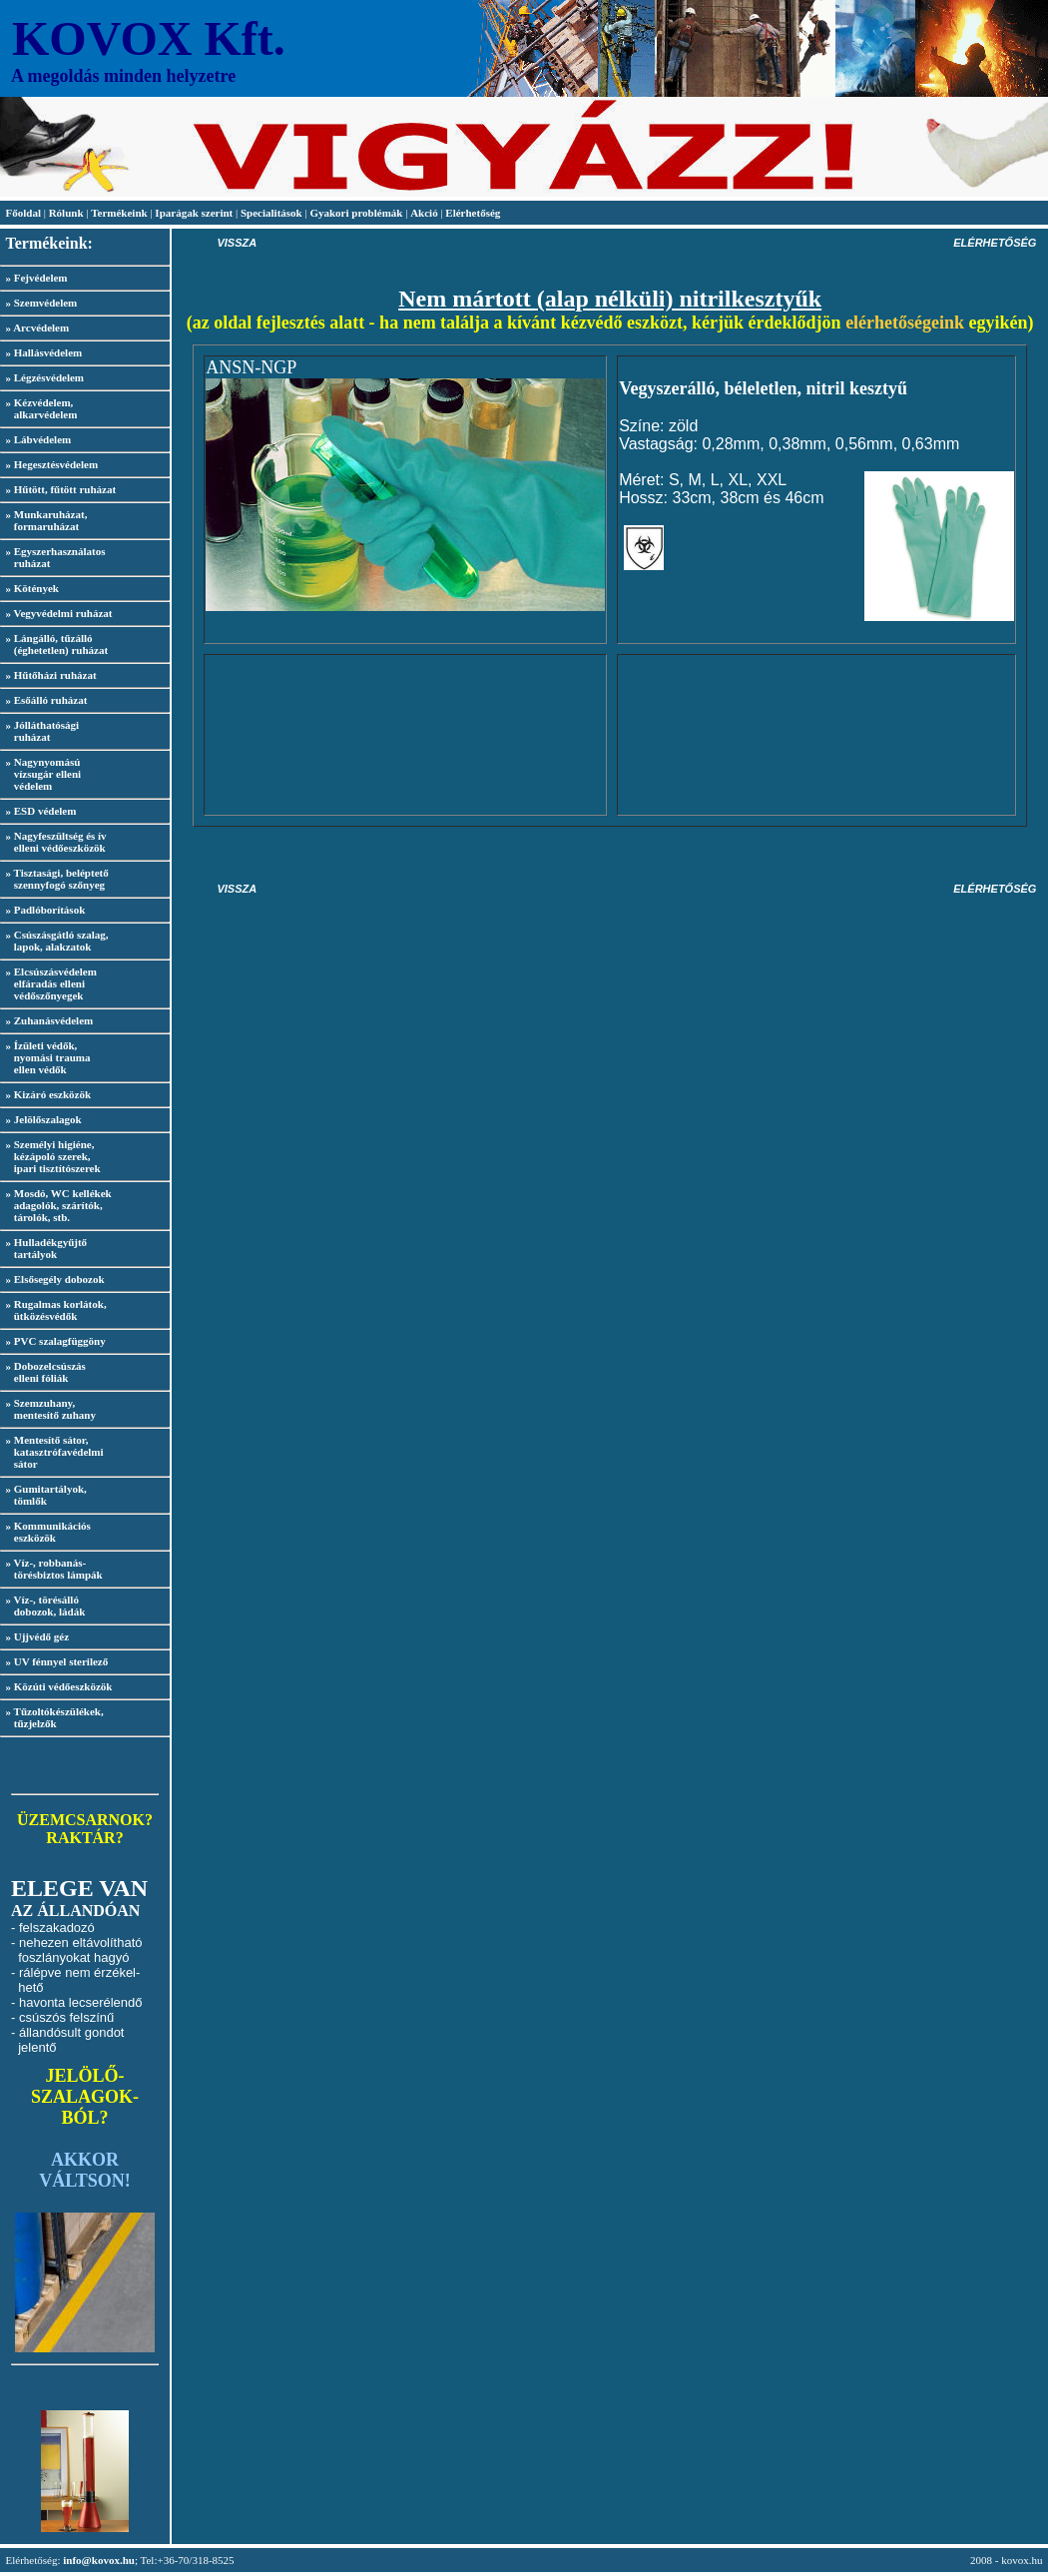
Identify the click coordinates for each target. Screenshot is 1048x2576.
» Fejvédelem (37, 278)
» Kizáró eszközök (49, 1094)
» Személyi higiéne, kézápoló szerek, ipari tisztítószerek (50, 1156)
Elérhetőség (472, 213)
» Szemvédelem (42, 303)
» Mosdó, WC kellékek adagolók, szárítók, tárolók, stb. (56, 1205)
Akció (424, 213)
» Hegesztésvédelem (52, 464)
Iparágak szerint (194, 213)
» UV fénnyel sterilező (57, 1661)
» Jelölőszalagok (44, 1119)
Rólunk (68, 213)
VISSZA (237, 243)
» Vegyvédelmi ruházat (59, 613)
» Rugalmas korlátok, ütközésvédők (53, 1310)
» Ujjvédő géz (38, 1636)
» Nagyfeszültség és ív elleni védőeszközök (53, 842)
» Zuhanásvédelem (50, 1020)
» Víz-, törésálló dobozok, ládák (42, 1605)
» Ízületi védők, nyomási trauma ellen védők (45, 1057)
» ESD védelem (41, 811)
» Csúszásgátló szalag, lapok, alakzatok (54, 941)
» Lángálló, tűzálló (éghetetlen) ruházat (54, 644)
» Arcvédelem (38, 327)
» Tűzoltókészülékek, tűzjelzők (52, 1717)
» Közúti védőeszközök (59, 1686)
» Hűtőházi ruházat (51, 675)
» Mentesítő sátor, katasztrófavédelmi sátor (52, 1452)
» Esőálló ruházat (47, 700)
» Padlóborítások (46, 910)
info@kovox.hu (99, 2560)
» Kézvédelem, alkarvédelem (38, 408)
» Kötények (32, 588)
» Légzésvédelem (45, 377)
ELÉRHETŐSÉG (994, 243)
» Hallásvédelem (44, 352)
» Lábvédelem (39, 439)
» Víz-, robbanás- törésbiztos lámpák (51, 1569)
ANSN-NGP (251, 367)
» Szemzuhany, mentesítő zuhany (48, 1409)
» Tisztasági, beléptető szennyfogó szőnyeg (54, 879)
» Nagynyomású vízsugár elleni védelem (40, 774)
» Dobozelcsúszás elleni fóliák (43, 1372)
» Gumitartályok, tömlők (43, 1495)
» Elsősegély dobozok (55, 1279)
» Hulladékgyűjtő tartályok (43, 1248)
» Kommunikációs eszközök (45, 1532)
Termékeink (119, 213)
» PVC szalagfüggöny (56, 1341)
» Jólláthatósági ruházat (39, 731)
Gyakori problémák (355, 213)
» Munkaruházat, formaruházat (43, 520)
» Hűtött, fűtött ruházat (61, 489)
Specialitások (271, 213)
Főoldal (25, 213)
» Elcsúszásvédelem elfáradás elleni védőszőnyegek (48, 983)
